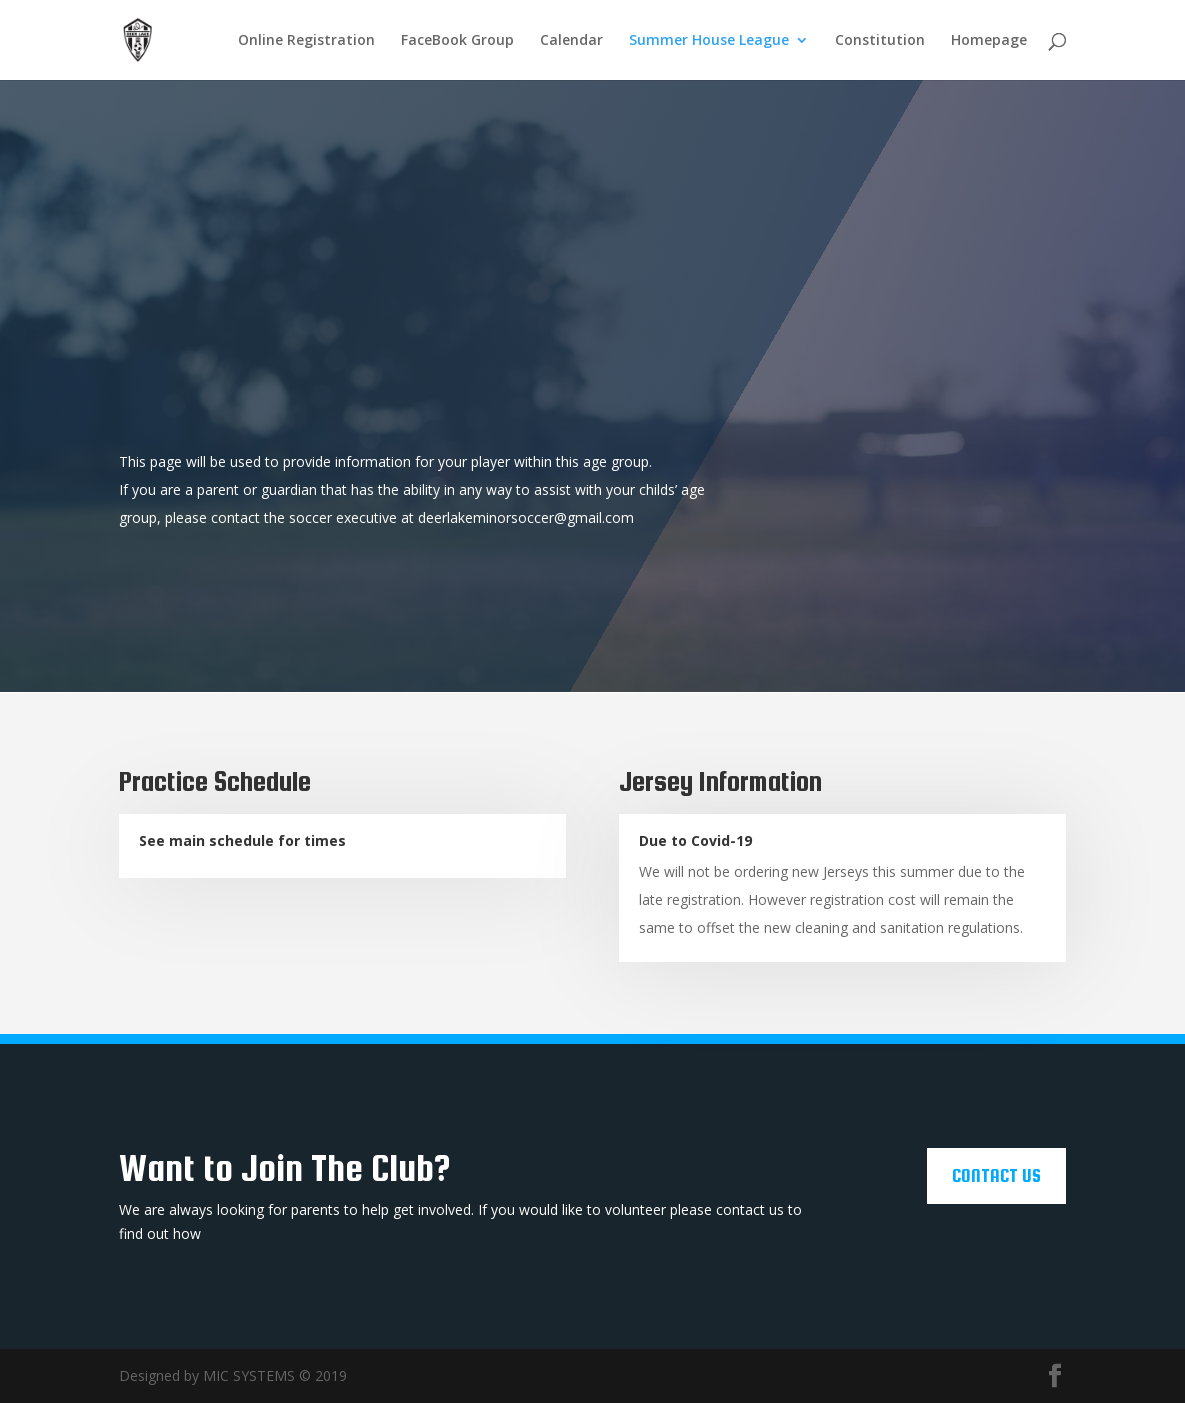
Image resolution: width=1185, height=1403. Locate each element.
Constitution (880, 41)
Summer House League (709, 41)
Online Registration (306, 41)
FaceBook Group (457, 41)
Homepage (989, 41)
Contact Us (996, 1175)
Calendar (571, 41)
